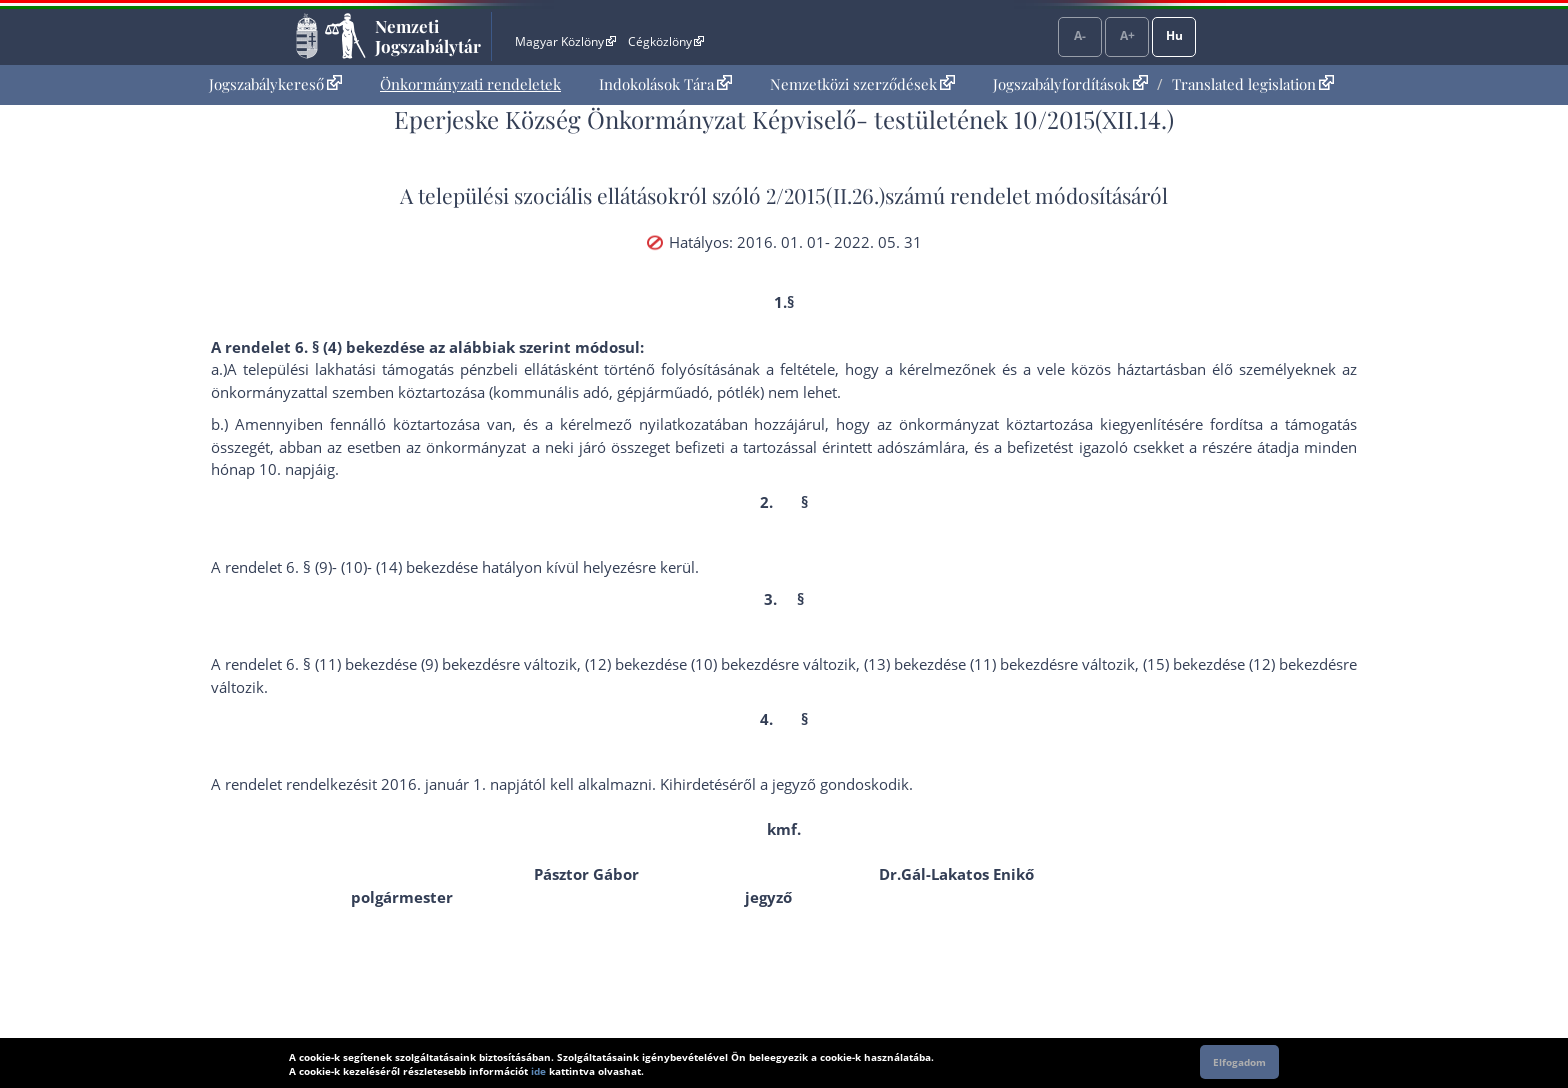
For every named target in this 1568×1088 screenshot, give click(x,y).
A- (1080, 35)
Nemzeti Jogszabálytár (428, 36)
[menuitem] (275, 84)
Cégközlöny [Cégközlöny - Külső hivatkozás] (666, 41)
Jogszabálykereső (275, 84)
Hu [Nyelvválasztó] (1174, 35)
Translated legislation (1253, 84)
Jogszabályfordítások (1070, 84)
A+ (1127, 35)
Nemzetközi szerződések (862, 84)
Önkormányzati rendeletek (470, 84)
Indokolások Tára (665, 84)
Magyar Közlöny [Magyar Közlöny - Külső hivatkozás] (565, 41)
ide (538, 1071)
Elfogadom (1239, 1062)
